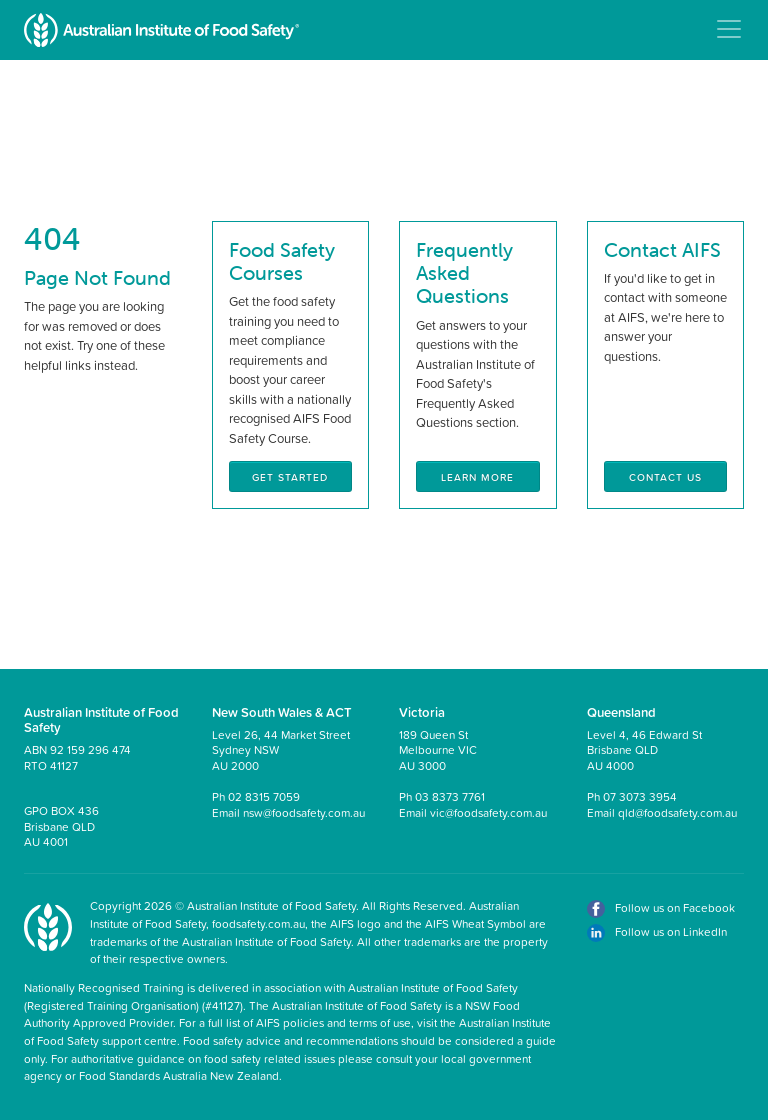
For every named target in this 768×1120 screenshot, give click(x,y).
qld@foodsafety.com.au (677, 812)
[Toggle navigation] (729, 29)
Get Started (290, 477)
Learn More (477, 477)
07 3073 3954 (640, 796)
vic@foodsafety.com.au (488, 812)
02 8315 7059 (264, 796)
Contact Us (665, 477)
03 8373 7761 (450, 796)
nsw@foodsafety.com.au (304, 812)
